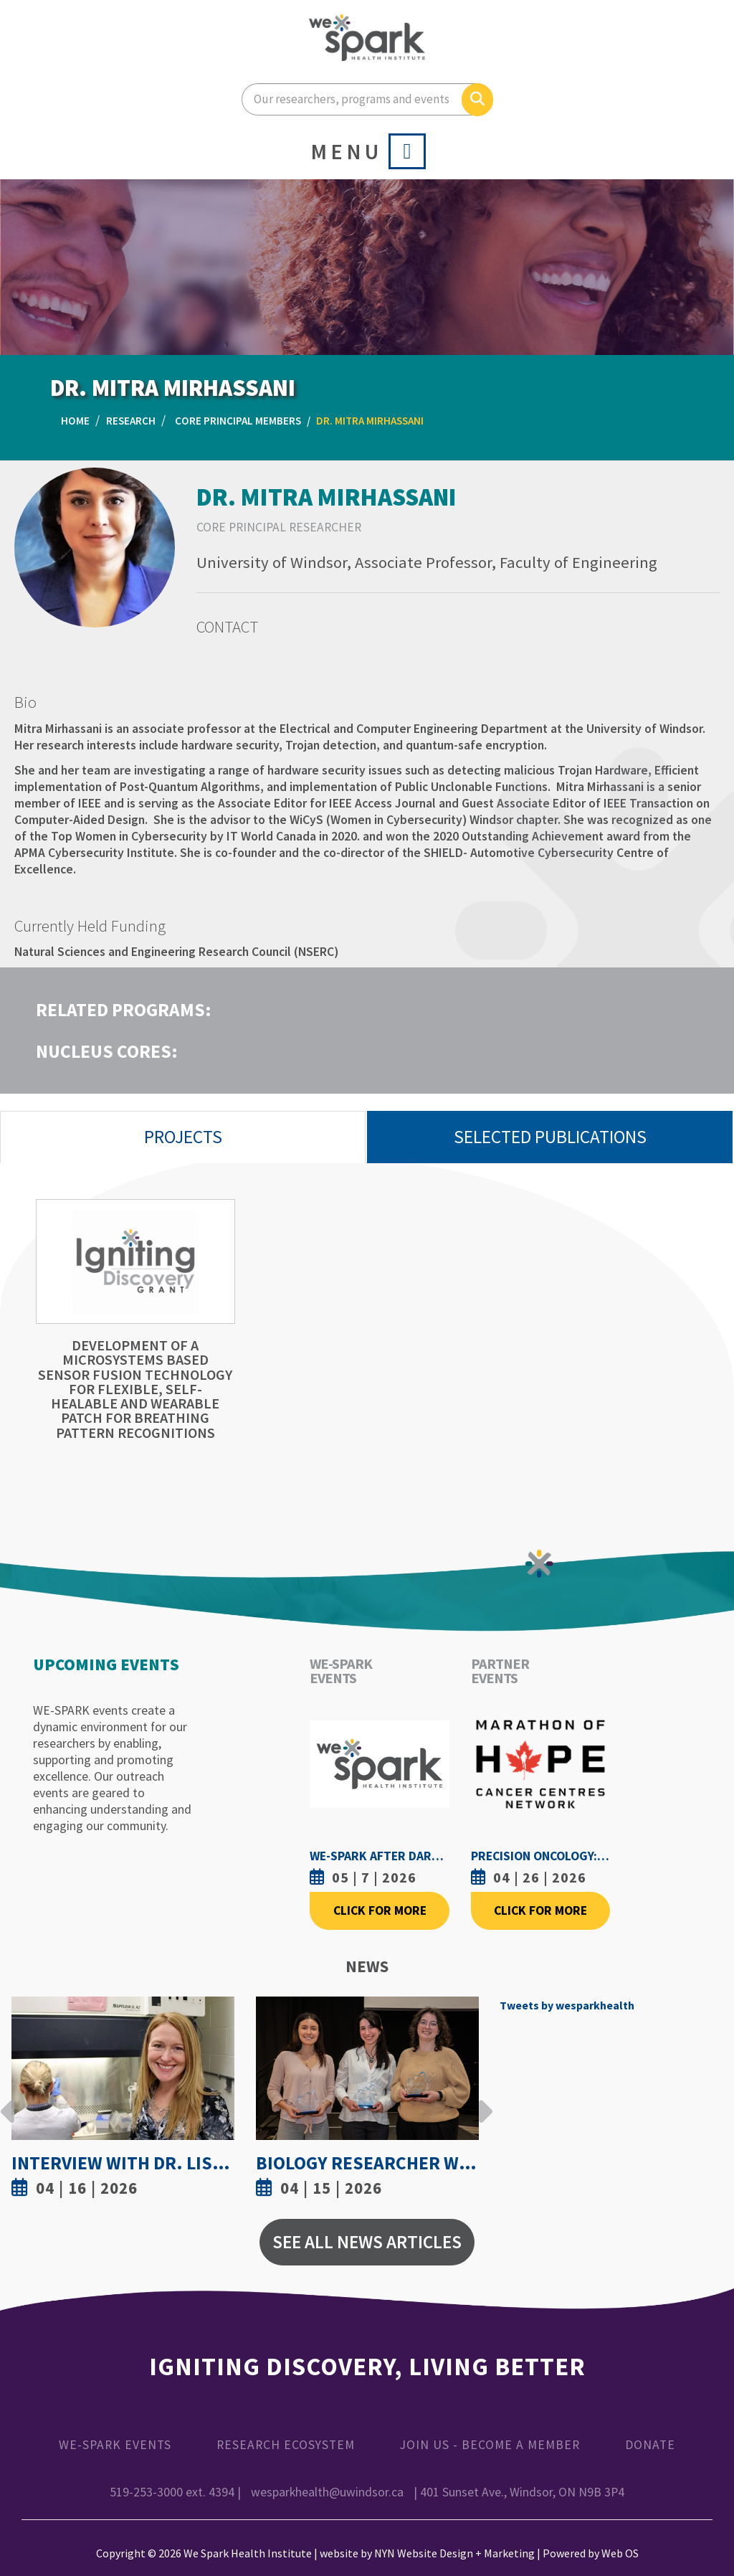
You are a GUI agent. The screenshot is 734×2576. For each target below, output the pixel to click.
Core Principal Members (238, 420)
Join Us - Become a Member (490, 2445)
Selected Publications (550, 1136)
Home (75, 420)
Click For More (379, 1910)
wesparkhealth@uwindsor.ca (327, 2492)
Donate (650, 2445)
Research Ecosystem (285, 2445)
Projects (183, 1136)
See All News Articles (367, 2241)
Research (131, 420)
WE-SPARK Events (115, 2445)
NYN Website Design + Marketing (454, 2553)
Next (482, 2100)
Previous (8, 2100)
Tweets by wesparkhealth (567, 2005)
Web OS (620, 2553)
